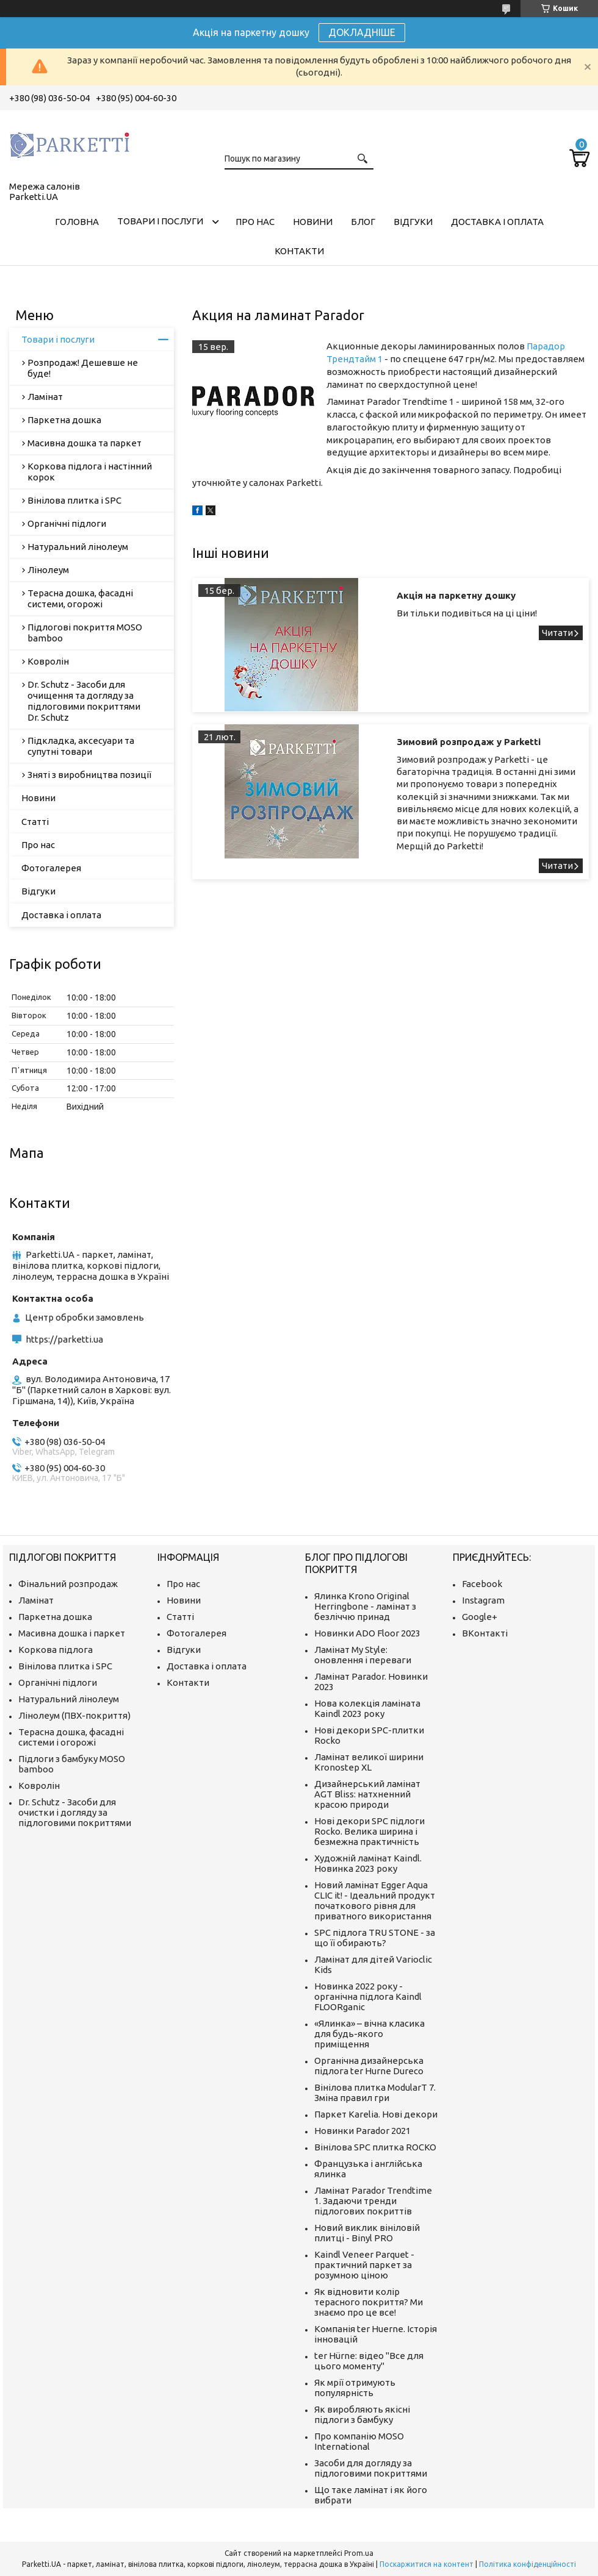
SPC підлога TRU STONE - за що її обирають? (374, 1937)
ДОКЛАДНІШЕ (361, 32)
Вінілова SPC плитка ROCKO (375, 2147)
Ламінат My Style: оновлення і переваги (362, 1654)
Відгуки (413, 221)
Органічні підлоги (66, 523)
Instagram (483, 1600)
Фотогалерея (51, 868)
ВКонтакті (485, 1633)
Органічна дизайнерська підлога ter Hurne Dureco (368, 2065)
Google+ (479, 1616)
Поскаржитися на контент (427, 2564)
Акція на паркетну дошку (456, 595)
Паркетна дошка (64, 420)
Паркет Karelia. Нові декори (376, 2114)
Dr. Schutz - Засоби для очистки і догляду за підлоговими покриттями (74, 1812)
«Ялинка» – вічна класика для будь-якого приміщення (369, 2033)
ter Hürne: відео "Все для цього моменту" (368, 2360)
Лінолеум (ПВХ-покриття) (74, 1715)
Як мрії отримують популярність (354, 2387)
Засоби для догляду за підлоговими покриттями (370, 2468)
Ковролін (48, 661)
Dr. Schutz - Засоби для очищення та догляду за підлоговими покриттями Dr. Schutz (83, 700)
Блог (363, 221)
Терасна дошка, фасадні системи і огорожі (71, 1737)
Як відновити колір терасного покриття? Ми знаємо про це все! (368, 2301)
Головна (77, 221)
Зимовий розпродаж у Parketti (469, 742)
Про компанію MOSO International (359, 2441)
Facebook (482, 1584)
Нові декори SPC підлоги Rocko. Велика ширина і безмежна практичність (369, 1831)
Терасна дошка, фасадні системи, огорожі (80, 598)
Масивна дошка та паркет (84, 443)
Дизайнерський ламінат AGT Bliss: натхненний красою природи (367, 1794)
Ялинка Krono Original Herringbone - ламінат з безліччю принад (365, 1606)
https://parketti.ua (64, 1339)
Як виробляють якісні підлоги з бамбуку (362, 2414)
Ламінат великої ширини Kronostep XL (368, 1762)
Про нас (255, 221)
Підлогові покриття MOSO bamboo (84, 632)
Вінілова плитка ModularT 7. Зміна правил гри (375, 2092)
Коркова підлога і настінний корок (89, 471)
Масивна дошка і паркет (71, 1633)
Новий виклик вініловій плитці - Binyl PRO (367, 2232)
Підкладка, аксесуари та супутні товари (80, 746)
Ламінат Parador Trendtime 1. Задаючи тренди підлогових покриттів (373, 2200)
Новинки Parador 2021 (362, 2130)
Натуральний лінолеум (77, 546)
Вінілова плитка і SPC (74, 500)
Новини (313, 221)
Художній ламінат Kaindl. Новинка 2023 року (368, 1863)
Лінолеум (48, 570)
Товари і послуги (160, 221)
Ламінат (45, 396)
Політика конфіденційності (527, 2564)
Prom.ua (358, 2553)
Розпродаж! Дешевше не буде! (82, 368)
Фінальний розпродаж (68, 1584)
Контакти (299, 251)
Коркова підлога (55, 1649)
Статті (35, 821)
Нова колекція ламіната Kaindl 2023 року (367, 1708)
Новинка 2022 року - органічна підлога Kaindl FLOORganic (368, 1996)
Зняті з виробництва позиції (89, 774)
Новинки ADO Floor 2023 (367, 1633)
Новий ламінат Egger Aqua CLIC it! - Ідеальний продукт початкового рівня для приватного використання (374, 1900)
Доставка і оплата (497, 221)
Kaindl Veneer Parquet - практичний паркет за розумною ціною (364, 2264)
